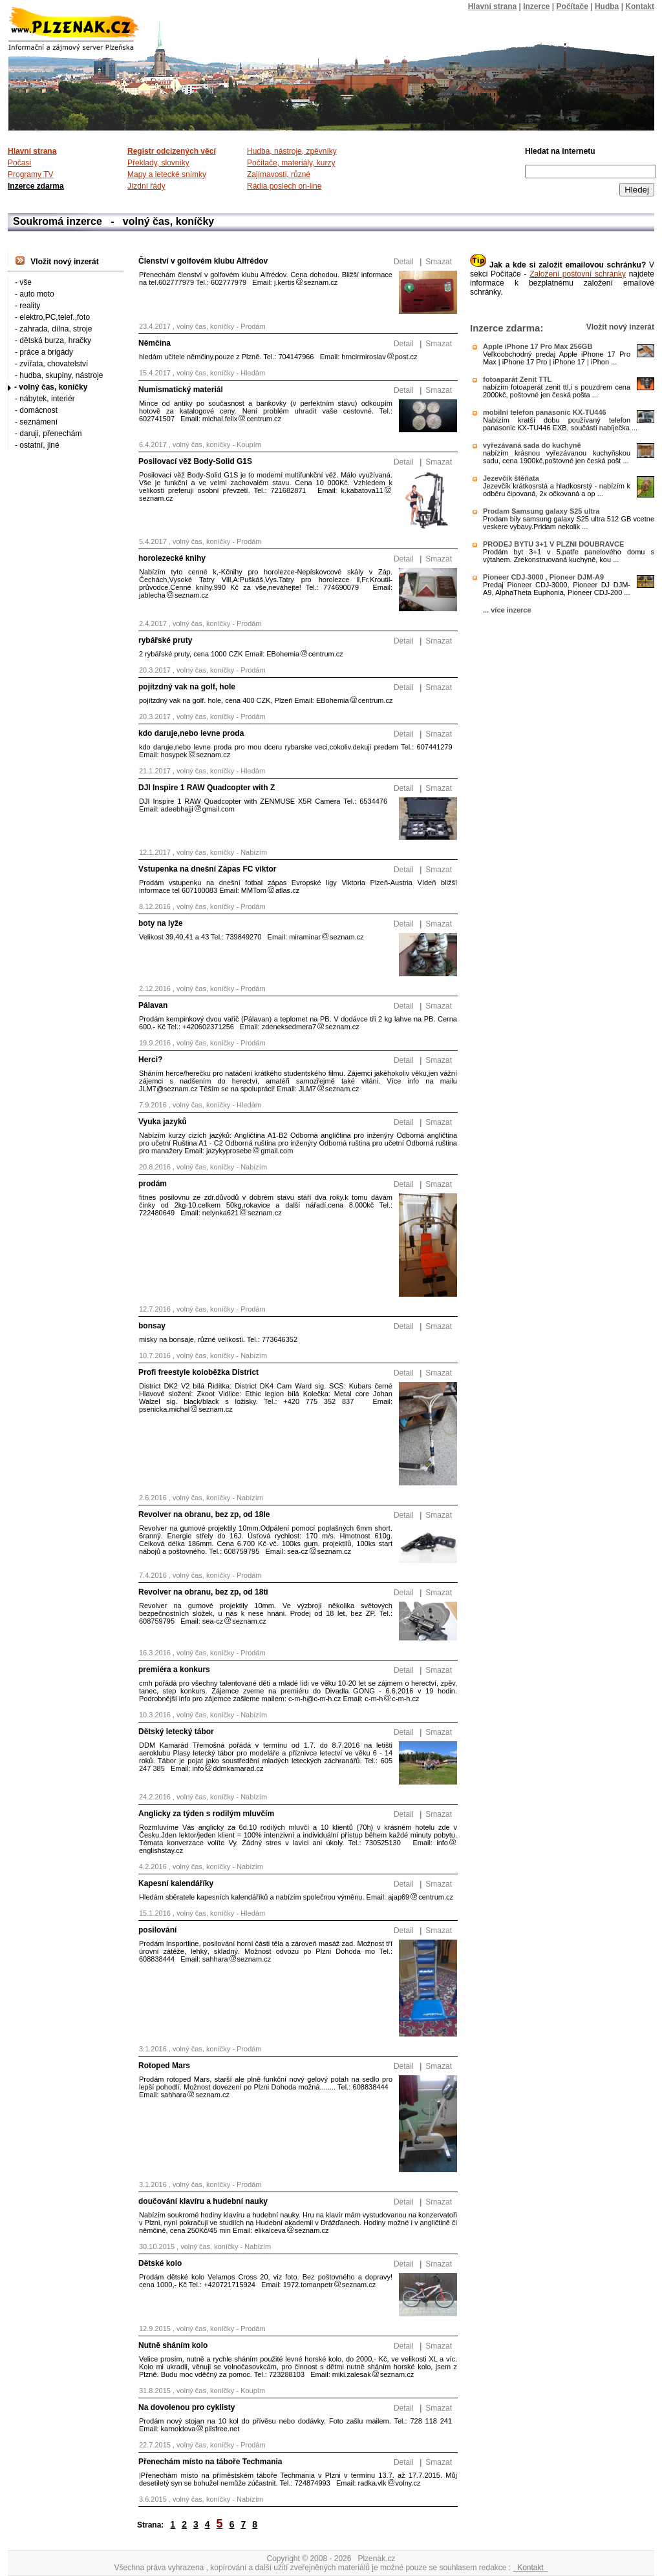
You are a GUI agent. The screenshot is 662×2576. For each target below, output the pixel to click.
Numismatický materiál (180, 389)
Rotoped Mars (164, 2065)
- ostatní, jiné (37, 445)
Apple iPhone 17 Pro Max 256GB (537, 346)
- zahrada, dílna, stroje (53, 328)
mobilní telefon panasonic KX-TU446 (544, 412)
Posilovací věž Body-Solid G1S (195, 461)
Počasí (20, 162)
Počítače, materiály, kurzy (291, 162)
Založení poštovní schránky (577, 273)
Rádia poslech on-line (284, 186)
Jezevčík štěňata (511, 478)
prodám (152, 1183)
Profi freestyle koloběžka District (198, 1372)
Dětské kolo (160, 2263)
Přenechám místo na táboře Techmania (210, 2461)
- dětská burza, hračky (53, 340)
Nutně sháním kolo (173, 2345)
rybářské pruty (165, 640)
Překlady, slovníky (158, 162)
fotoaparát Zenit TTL (517, 379)
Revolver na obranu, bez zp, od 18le (204, 1514)
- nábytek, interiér (45, 398)
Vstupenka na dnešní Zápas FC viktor (207, 869)
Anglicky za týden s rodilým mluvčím (206, 1813)
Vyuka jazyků (162, 1121)
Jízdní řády (146, 186)
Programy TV (30, 174)
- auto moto (34, 293)
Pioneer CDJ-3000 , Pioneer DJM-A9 (543, 577)
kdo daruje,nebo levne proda (191, 733)
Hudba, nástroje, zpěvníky (292, 151)
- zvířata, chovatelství (51, 363)
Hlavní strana (492, 6)
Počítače (572, 6)
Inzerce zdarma (36, 186)
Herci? (150, 1059)
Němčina (154, 343)
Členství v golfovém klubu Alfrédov (203, 261)
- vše (23, 282)
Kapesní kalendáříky (175, 1883)
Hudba (607, 6)
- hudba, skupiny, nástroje (59, 375)
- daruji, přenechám (48, 433)
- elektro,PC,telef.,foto (52, 317)
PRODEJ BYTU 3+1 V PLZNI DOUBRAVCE (553, 544)
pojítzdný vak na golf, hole (186, 686)
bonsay (152, 1325)
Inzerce (536, 6)
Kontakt (530, 2567)
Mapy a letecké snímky (166, 174)
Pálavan (152, 1005)
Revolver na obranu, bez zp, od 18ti (203, 1592)
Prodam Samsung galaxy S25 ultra (541, 511)
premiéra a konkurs (174, 1669)
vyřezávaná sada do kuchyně (532, 445)
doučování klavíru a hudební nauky (203, 2201)
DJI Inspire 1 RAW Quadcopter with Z (206, 787)
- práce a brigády (44, 352)
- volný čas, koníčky (50, 387)
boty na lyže (160, 923)
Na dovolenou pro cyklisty (186, 2407)
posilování (157, 1929)
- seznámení (36, 421)
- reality (27, 305)
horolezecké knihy (172, 558)
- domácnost (36, 410)
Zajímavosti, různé (278, 174)
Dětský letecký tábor (176, 1731)
